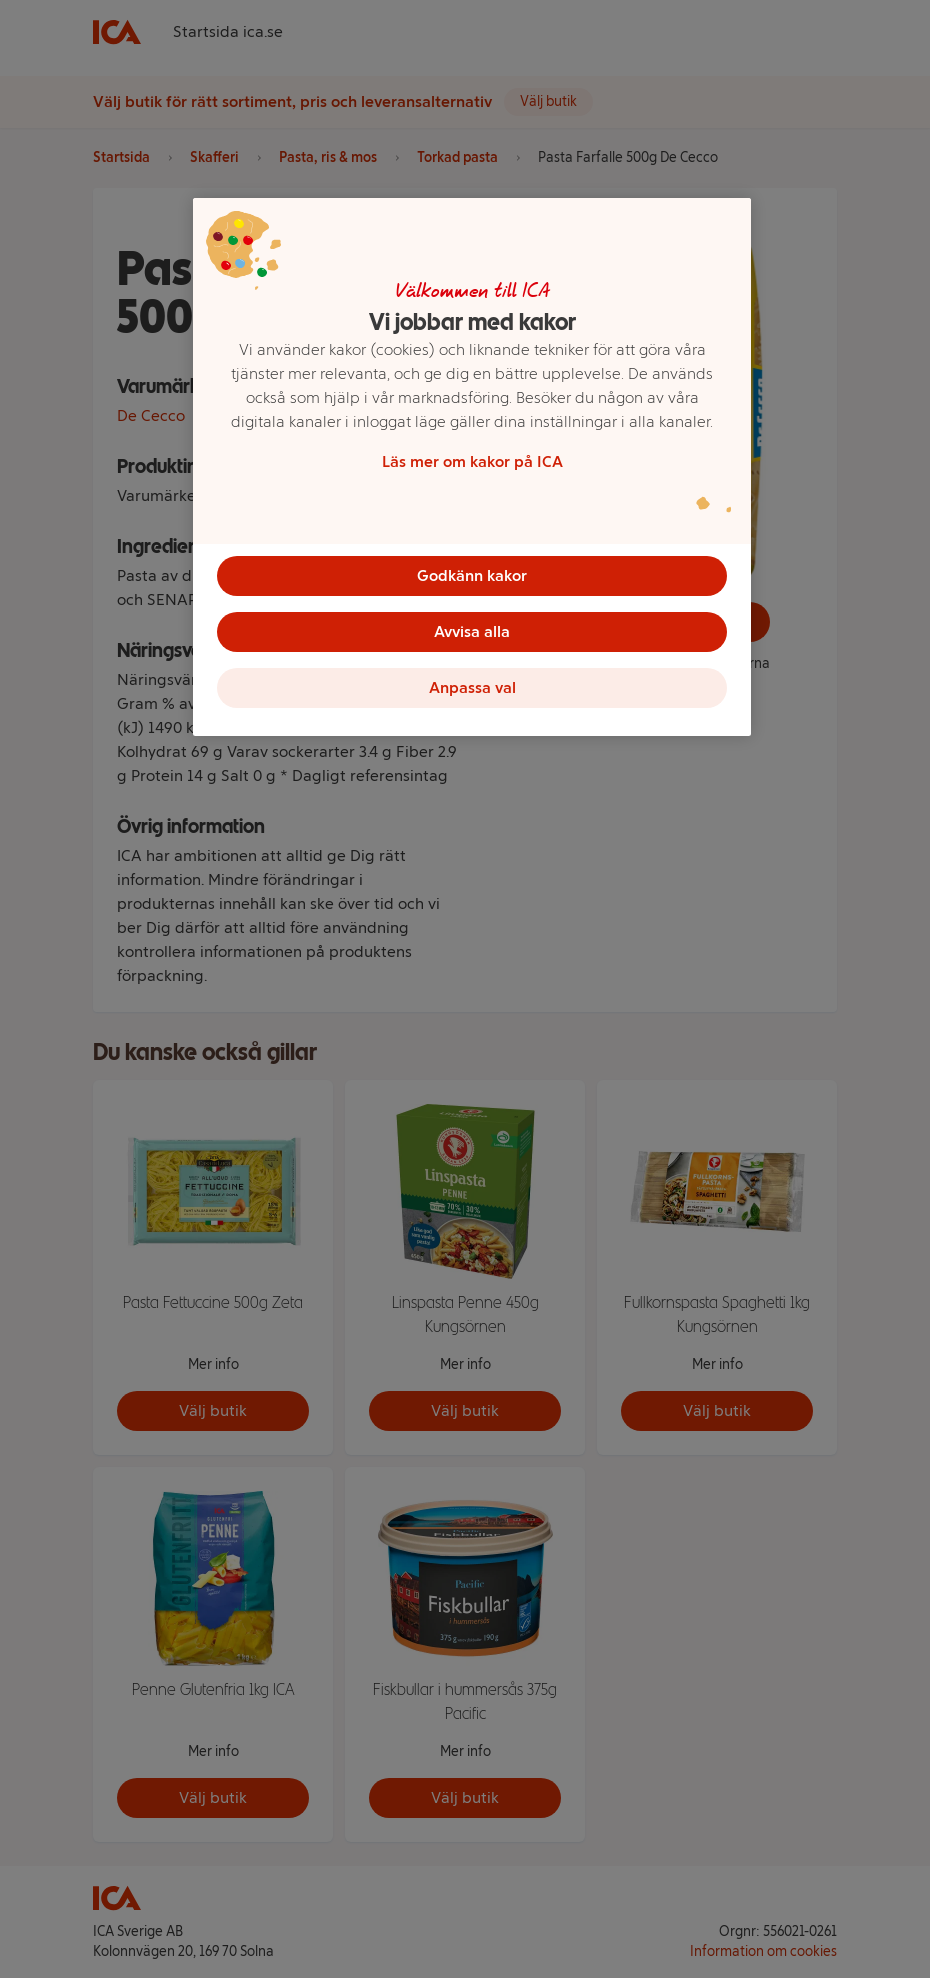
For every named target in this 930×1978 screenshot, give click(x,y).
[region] (472, 467)
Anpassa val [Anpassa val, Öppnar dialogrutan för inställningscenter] (472, 687)
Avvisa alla (472, 631)
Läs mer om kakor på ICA (472, 461)
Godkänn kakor (472, 575)
